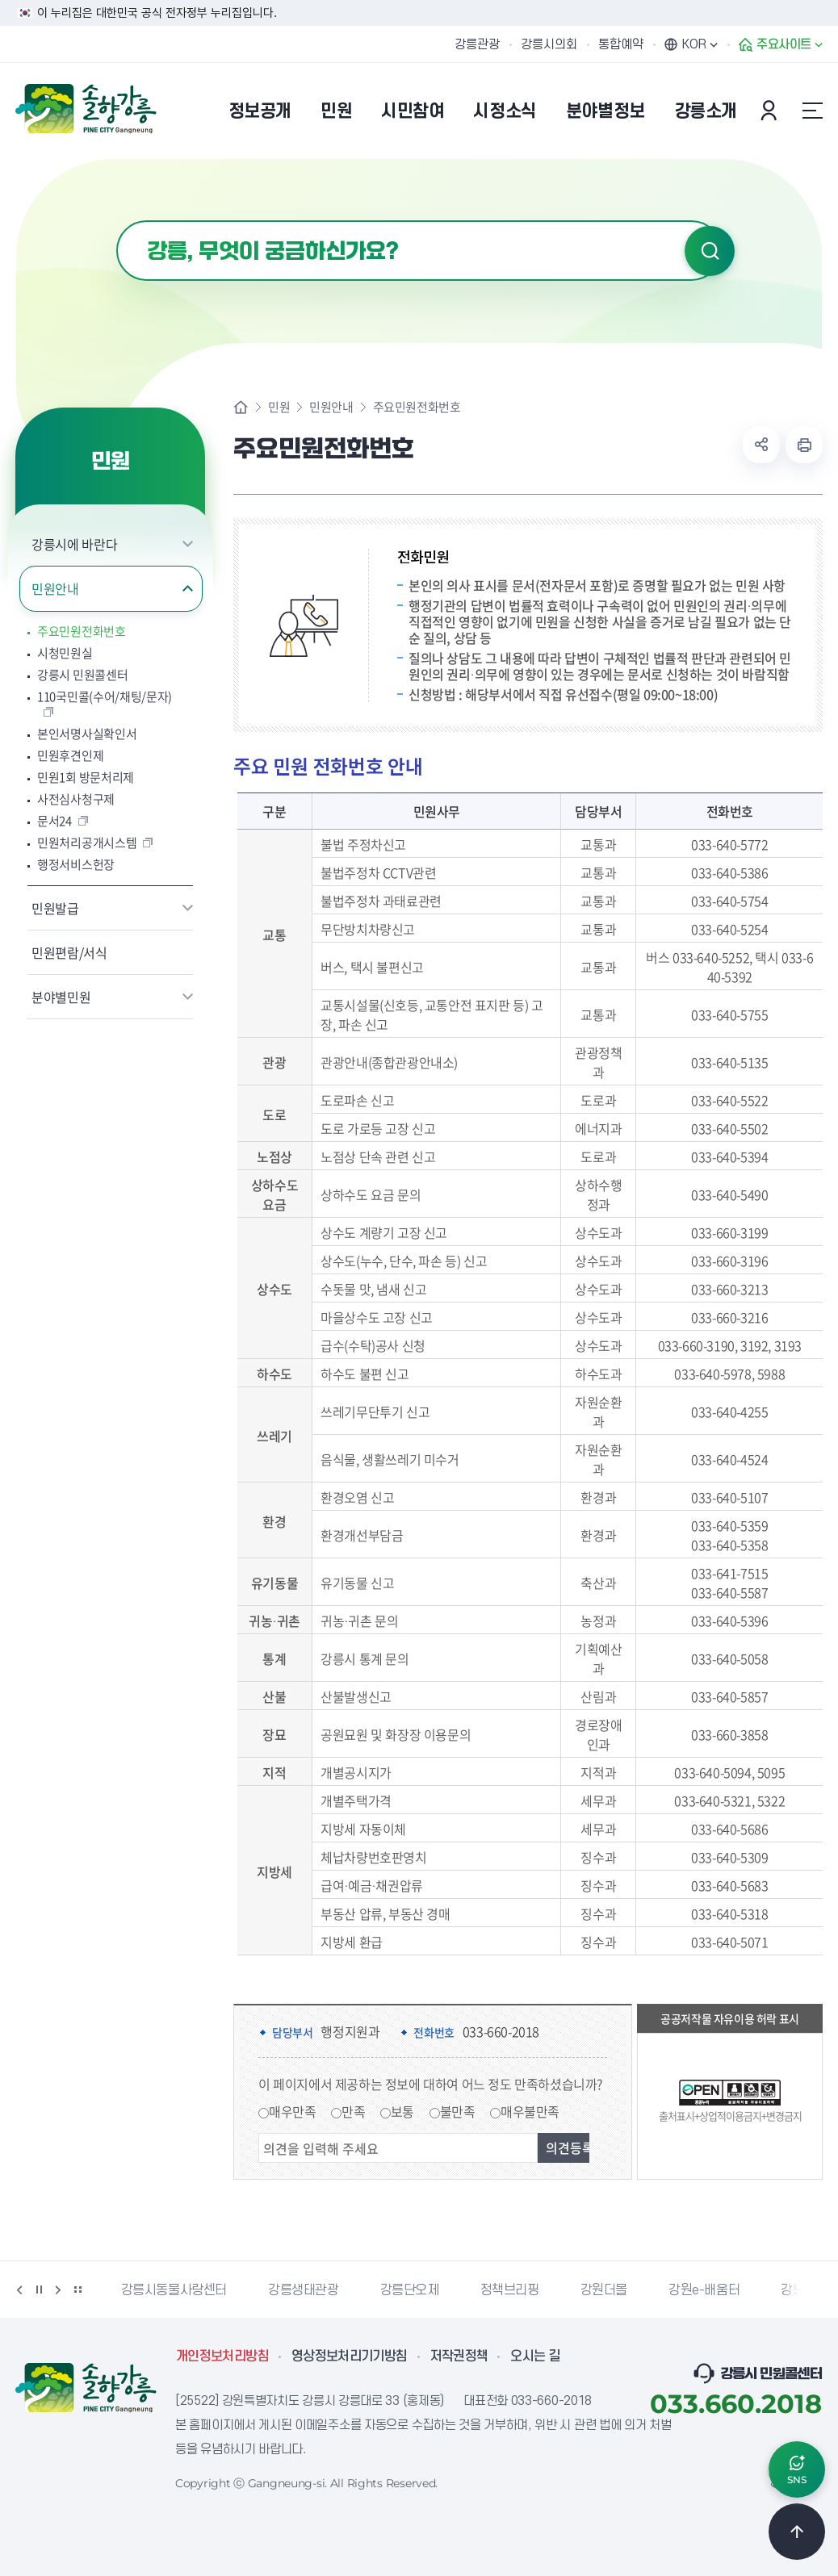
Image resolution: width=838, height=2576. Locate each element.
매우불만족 (530, 2111)
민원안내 (55, 588)
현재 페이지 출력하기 (804, 444)
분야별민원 (60, 996)
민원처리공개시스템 (86, 843)
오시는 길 (535, 2356)
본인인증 (770, 110)
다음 (58, 2289)
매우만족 (292, 2111)
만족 (353, 2111)
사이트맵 (812, 110)
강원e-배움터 (704, 2290)
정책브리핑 (509, 2290)
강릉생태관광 (303, 2290)
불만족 (458, 2111)
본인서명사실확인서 (86, 734)
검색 (710, 251)
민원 (279, 407)
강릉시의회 (549, 44)
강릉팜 (798, 2290)
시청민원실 (65, 653)
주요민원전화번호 (81, 631)
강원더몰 (603, 2290)
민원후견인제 (70, 755)
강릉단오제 (409, 2290)
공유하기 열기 (761, 444)
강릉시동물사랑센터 (174, 2290)
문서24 (54, 821)
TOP (797, 2531)
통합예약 (620, 44)
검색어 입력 (116, 220)
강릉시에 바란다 (74, 544)
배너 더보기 (77, 2289)
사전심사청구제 (76, 799)
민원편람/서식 (69, 952)
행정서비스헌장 (76, 864)
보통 (402, 2111)
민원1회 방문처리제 (85, 777)
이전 (19, 2289)
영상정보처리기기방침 (349, 2356)
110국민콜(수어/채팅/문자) (104, 697)
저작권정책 (459, 2356)
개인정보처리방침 (222, 2356)
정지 (39, 2289)
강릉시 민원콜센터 (82, 675)
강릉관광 (477, 44)
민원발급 (55, 908)
